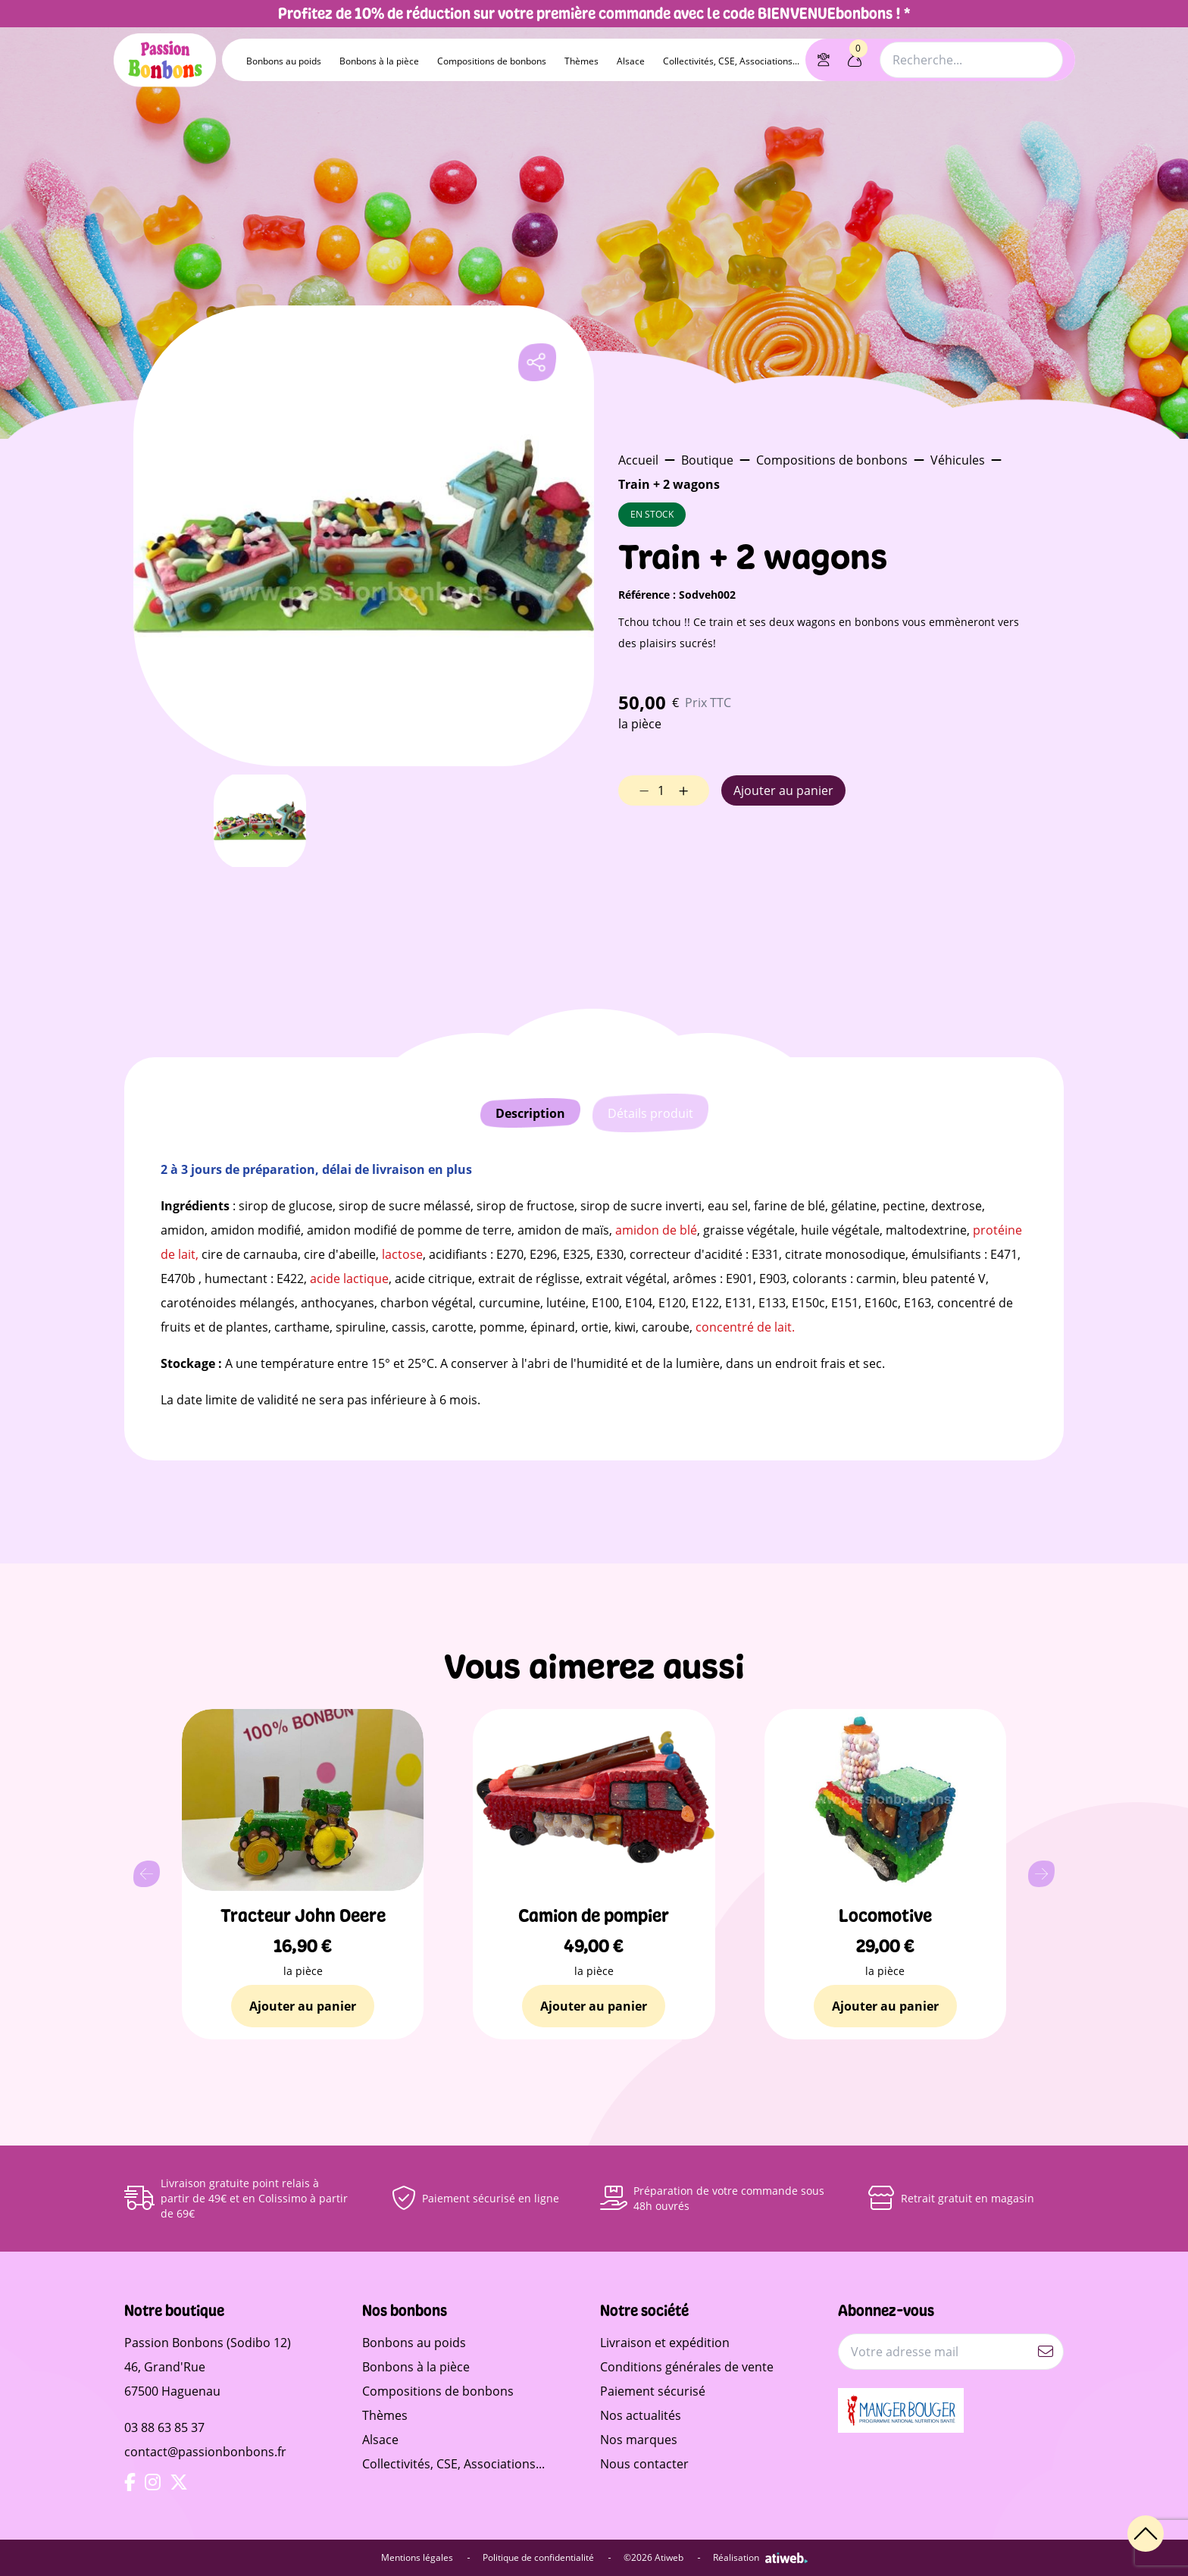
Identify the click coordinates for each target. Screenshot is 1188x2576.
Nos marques (638, 2439)
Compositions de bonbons (491, 61)
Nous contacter (644, 2463)
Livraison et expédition (665, 2342)
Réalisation (760, 2558)
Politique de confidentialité (547, 2558)
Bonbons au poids (283, 61)
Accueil (638, 460)
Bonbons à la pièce (379, 61)
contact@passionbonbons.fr (205, 2451)
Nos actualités (640, 2415)
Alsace (631, 61)
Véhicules (957, 460)
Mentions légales (426, 2558)
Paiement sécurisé (652, 2391)
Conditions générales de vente (687, 2366)
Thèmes (581, 61)
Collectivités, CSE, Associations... (731, 61)
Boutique (707, 460)
